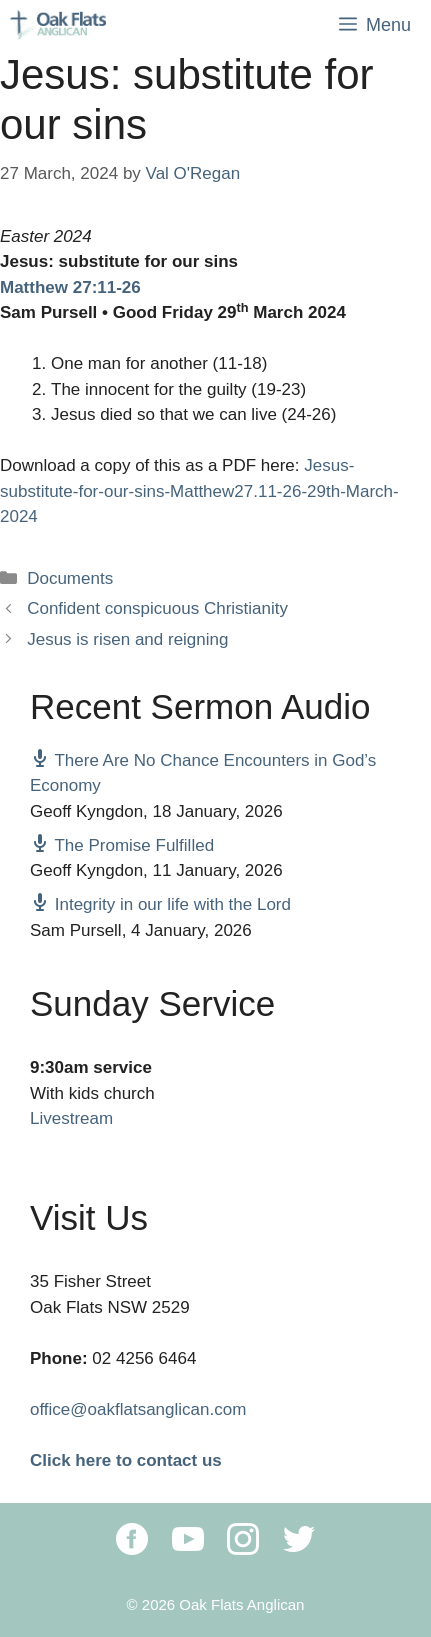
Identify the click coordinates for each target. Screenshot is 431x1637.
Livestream (71, 1118)
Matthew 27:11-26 (70, 287)
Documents (70, 578)
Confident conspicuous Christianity (157, 608)
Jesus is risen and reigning (127, 639)
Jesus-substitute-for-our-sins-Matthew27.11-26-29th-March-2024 (199, 491)
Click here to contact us (126, 1460)
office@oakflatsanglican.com (138, 1409)
